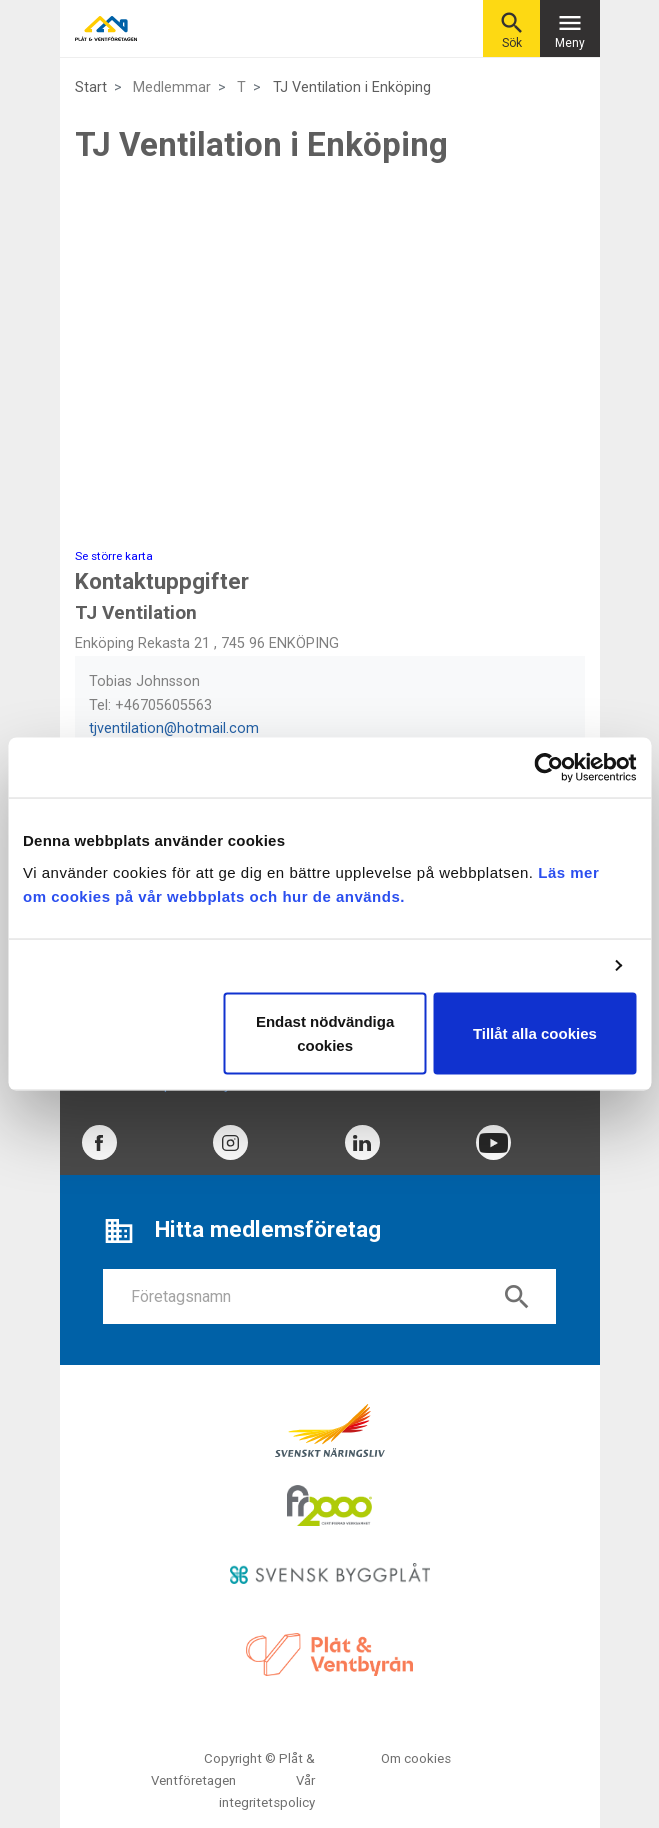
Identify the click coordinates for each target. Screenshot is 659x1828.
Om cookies (416, 1758)
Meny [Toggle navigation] (570, 29)
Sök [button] (512, 29)
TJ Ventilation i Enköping (352, 87)
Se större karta (114, 556)
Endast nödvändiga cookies (325, 1032)
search (517, 1297)
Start (91, 87)
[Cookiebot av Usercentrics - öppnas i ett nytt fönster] (548, 768)
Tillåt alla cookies (535, 1032)
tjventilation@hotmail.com (174, 728)
